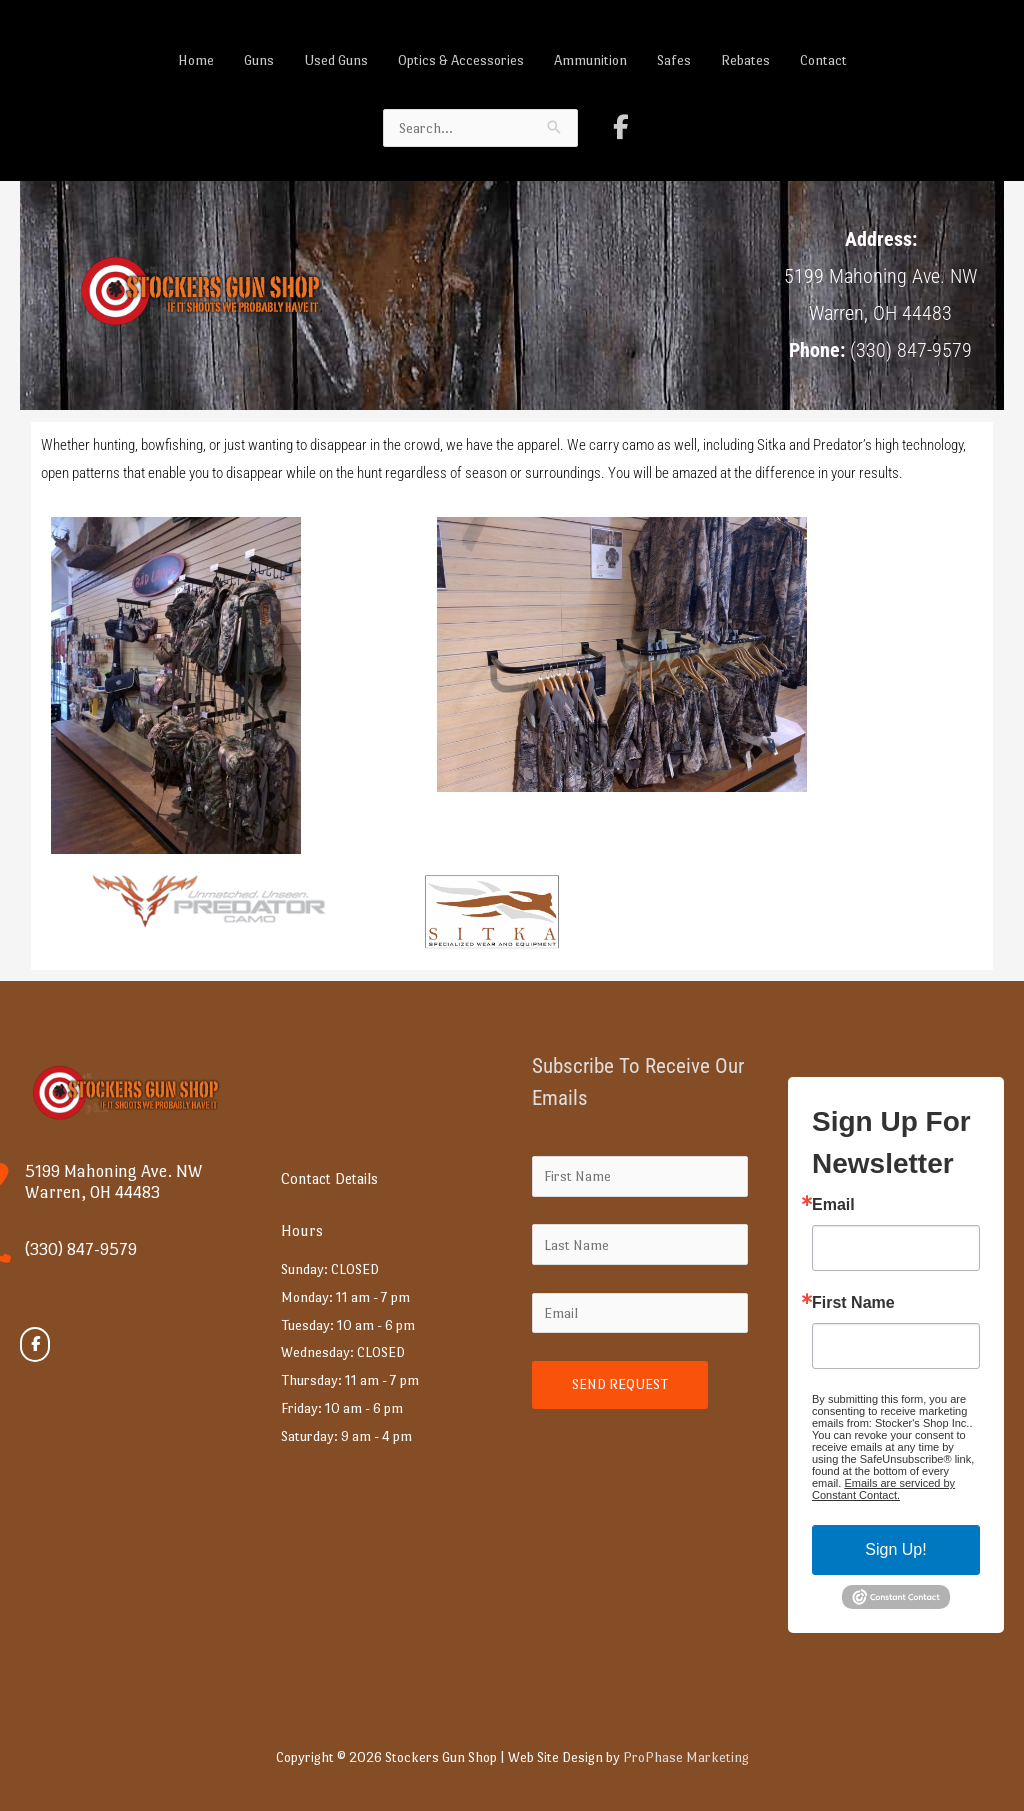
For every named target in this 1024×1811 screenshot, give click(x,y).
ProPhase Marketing (686, 1757)
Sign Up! (895, 1549)
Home (196, 60)
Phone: (817, 350)
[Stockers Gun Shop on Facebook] (621, 127)
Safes (674, 60)
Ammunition (590, 60)
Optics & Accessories (461, 60)
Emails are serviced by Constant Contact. (883, 1489)
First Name (853, 1303)
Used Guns (336, 60)
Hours (302, 1230)
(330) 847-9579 (81, 1249)
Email (833, 1205)
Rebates (745, 60)
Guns (259, 60)
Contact (823, 60)
